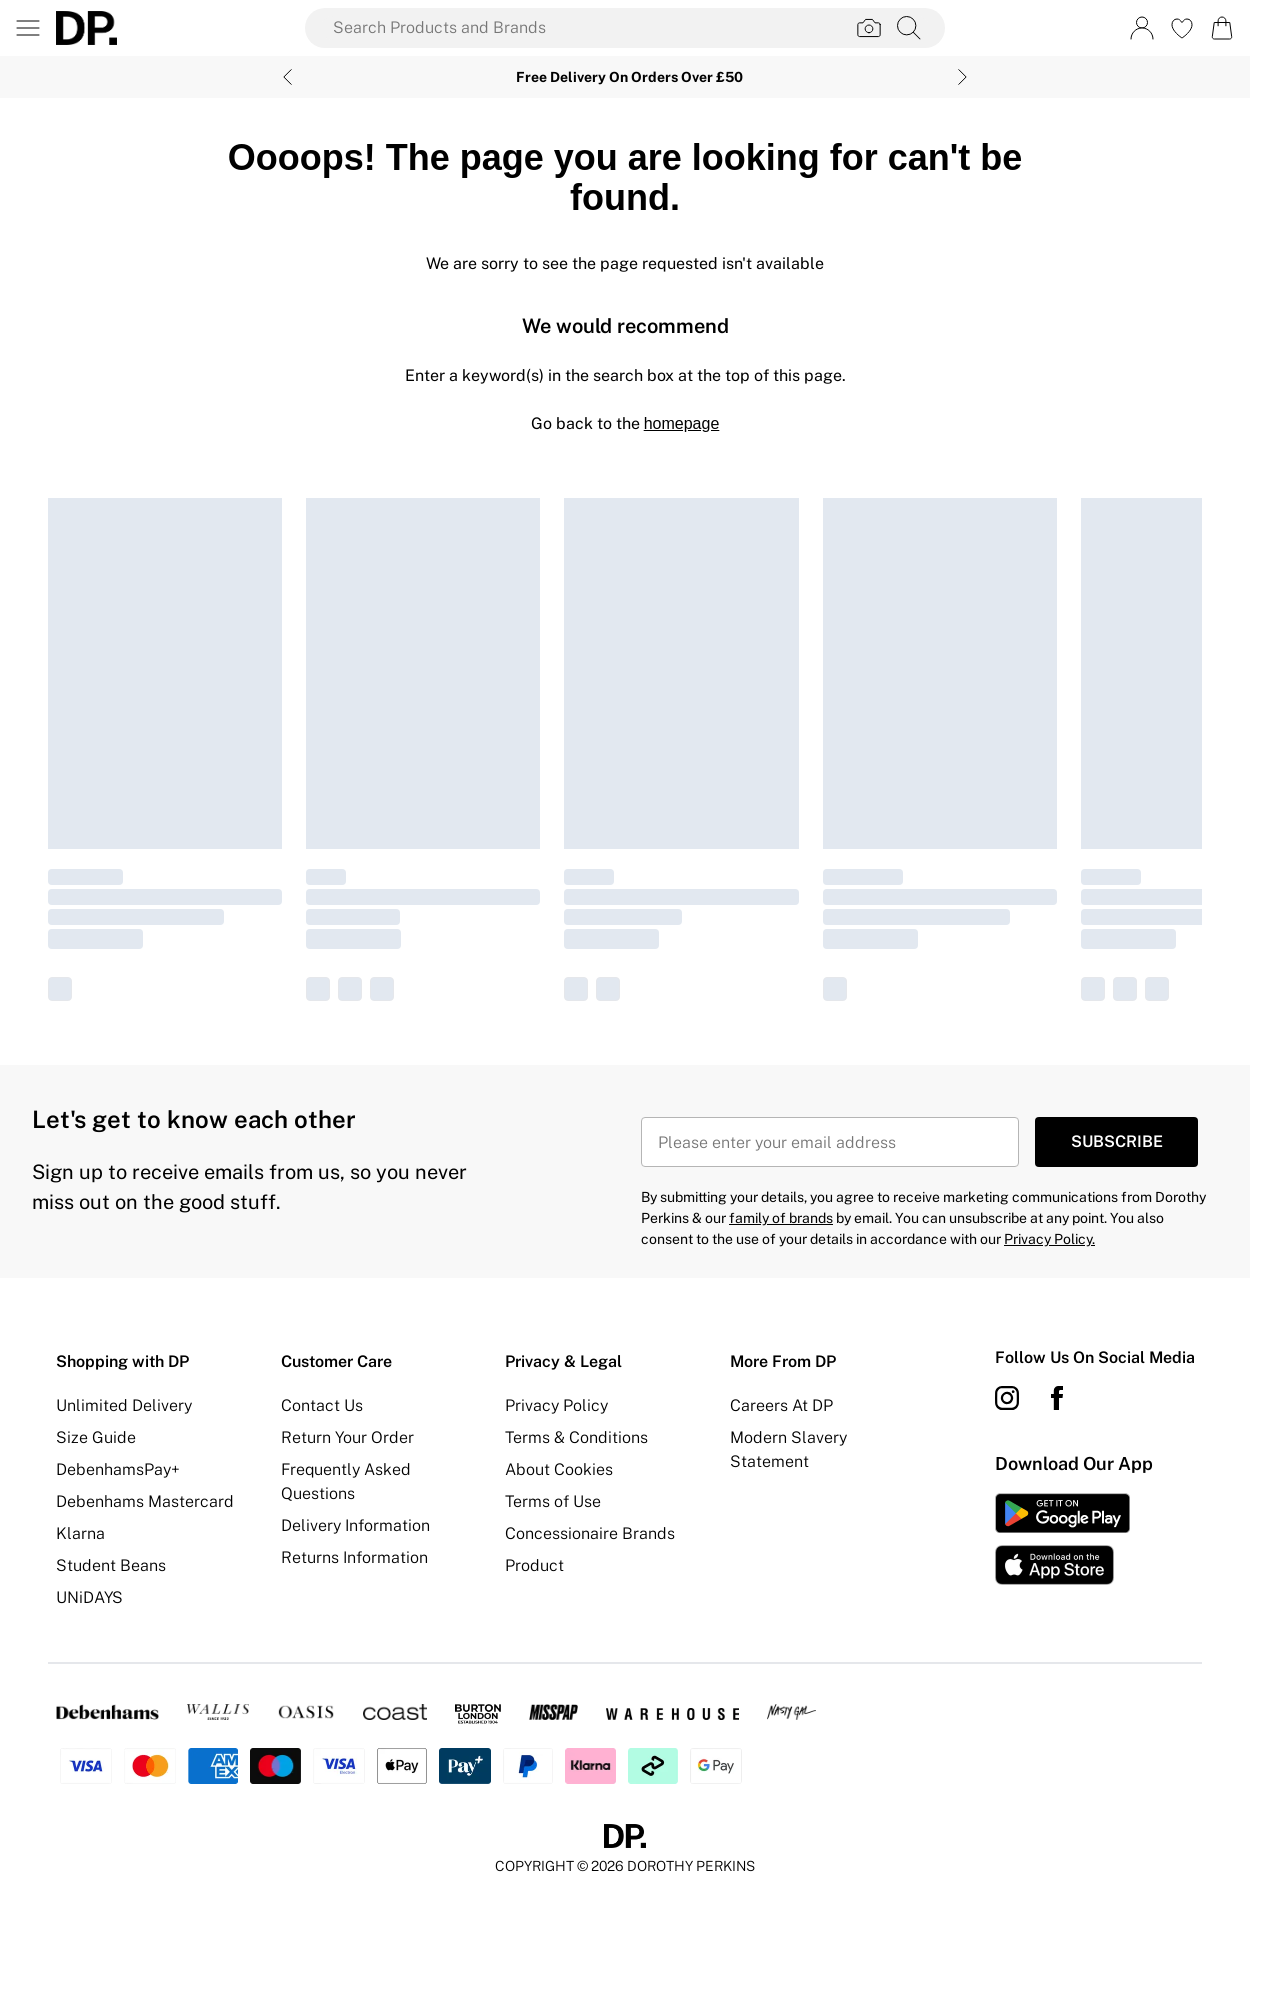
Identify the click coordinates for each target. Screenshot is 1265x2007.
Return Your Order (347, 1437)
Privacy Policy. (1049, 1239)
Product (534, 1565)
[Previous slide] (287, 77)
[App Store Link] (1062, 1539)
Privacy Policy (556, 1405)
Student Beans (111, 1565)
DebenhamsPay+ (118, 1469)
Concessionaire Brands (590, 1533)
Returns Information (354, 1557)
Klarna (80, 1533)
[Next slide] (962, 77)
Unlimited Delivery (124, 1405)
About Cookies (559, 1469)
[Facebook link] (1057, 1398)
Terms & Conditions (576, 1437)
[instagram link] (1007, 1398)
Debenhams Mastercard (145, 1501)
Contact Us (322, 1405)
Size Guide (96, 1437)
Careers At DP (781, 1405)
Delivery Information (355, 1525)
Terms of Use (553, 1501)
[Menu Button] (28, 28)
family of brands (781, 1218)
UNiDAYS (89, 1597)
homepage (682, 423)
